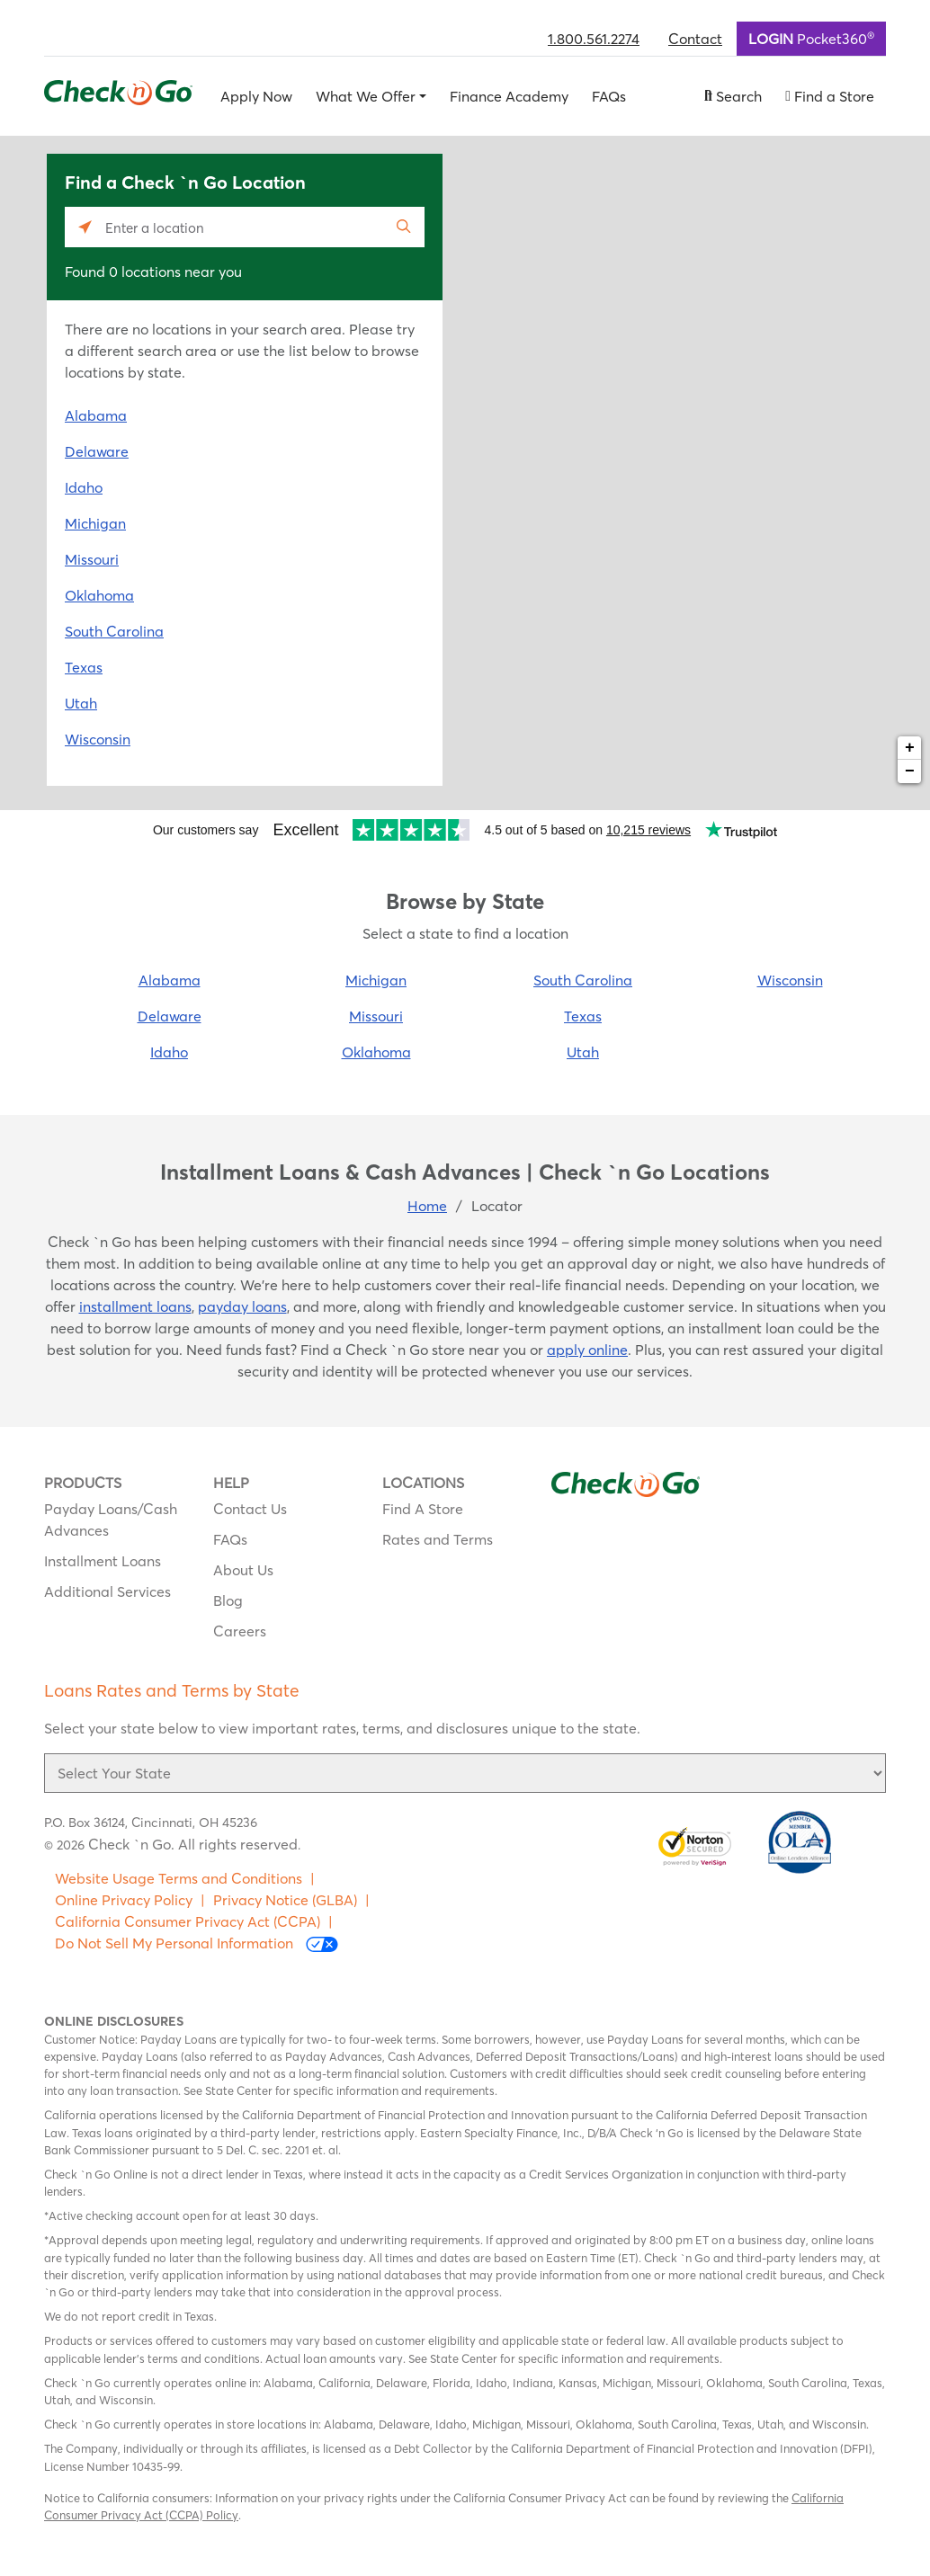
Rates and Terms (437, 1539)
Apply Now (256, 96)
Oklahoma (99, 595)
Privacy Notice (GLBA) (285, 1900)
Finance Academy (509, 96)
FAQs (609, 96)
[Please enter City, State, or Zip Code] (245, 227)
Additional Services (107, 1591)
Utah (81, 703)
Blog (228, 1600)
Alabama (96, 415)
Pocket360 (811, 38)
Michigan (95, 523)
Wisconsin (97, 739)
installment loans (135, 1306)
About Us (243, 1570)
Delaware (97, 451)
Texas (84, 667)
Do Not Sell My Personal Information (196, 1943)
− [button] (910, 771)
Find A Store (422, 1509)
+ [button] (910, 748)
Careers (239, 1631)
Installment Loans (102, 1561)
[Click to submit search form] (404, 227)
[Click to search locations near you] (85, 227)
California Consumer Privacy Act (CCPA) (187, 1921)
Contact (695, 39)
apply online (587, 1350)
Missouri (92, 559)
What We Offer (366, 96)
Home (427, 1206)
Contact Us (250, 1509)
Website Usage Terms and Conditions (178, 1878)
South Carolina (114, 631)
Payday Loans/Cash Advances (110, 1519)
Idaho (84, 487)
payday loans (242, 1306)
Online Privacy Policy (123, 1900)
